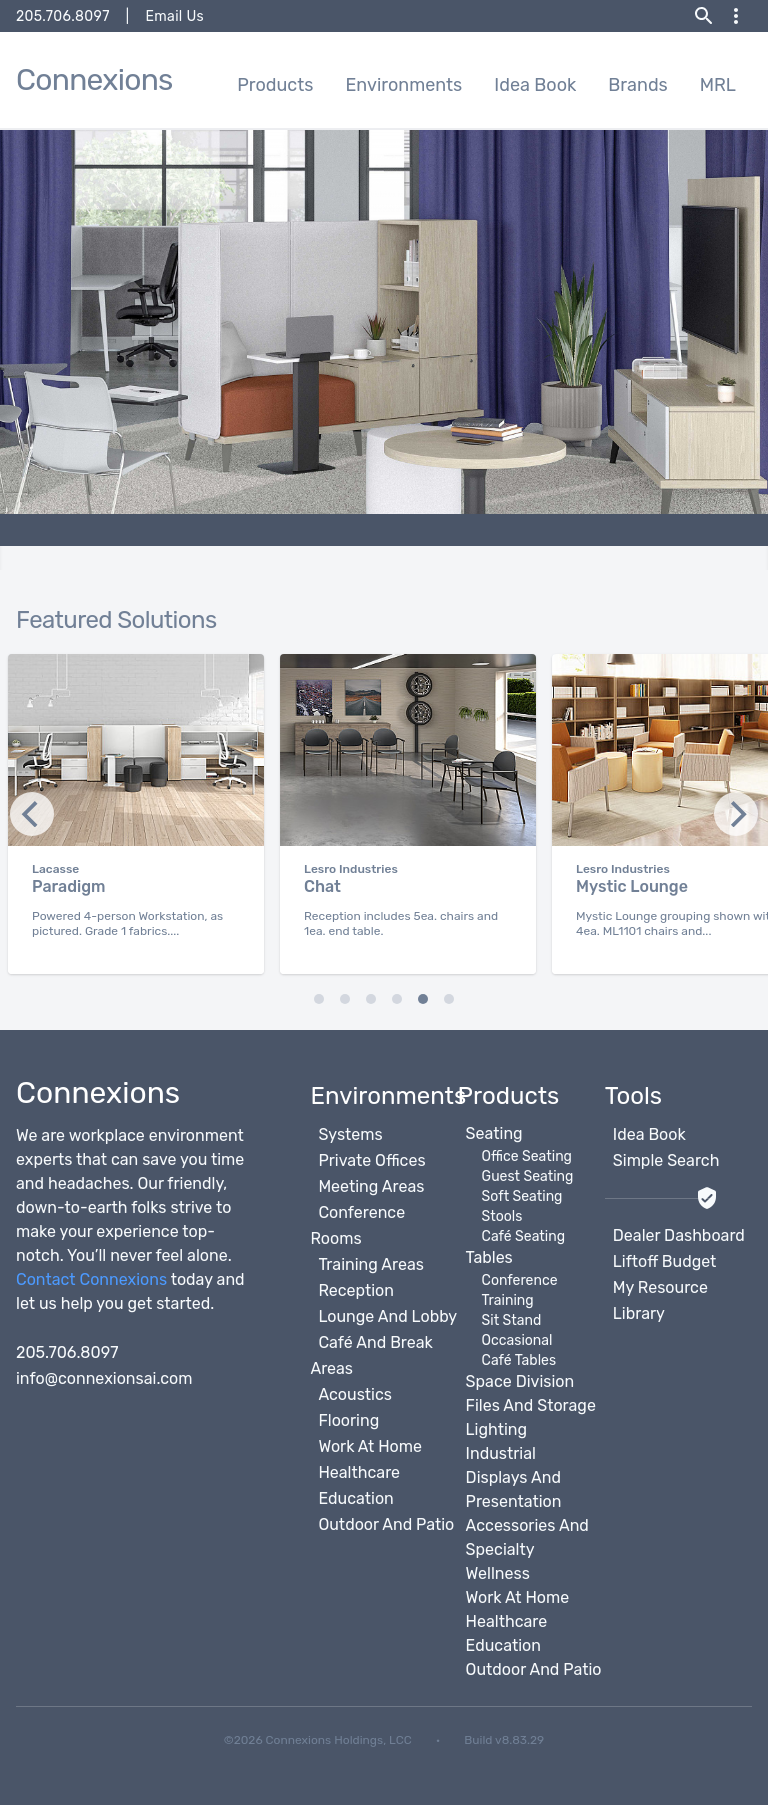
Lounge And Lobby (387, 1316)
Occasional (517, 1340)
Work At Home (370, 1446)
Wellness (498, 1573)
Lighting (496, 1429)
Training (508, 1300)
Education (355, 1498)
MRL (718, 85)
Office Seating (527, 1156)
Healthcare (359, 1472)
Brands (637, 85)
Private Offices (371, 1160)
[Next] (32, 814)
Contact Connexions (91, 1279)
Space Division (520, 1381)
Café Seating (523, 1236)
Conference (520, 1280)
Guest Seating (528, 1176)
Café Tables (519, 1360)
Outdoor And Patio (386, 1524)
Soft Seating (522, 1196)
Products (275, 85)
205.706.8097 (63, 16)
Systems (350, 1134)
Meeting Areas (371, 1186)
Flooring (348, 1420)
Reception (356, 1290)
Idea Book (535, 85)
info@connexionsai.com (104, 1378)
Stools (502, 1216)
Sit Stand (512, 1320)
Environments (403, 85)
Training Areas (371, 1264)
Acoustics (355, 1394)
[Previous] (736, 814)
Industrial (501, 1453)
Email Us (174, 16)
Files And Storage (531, 1405)
